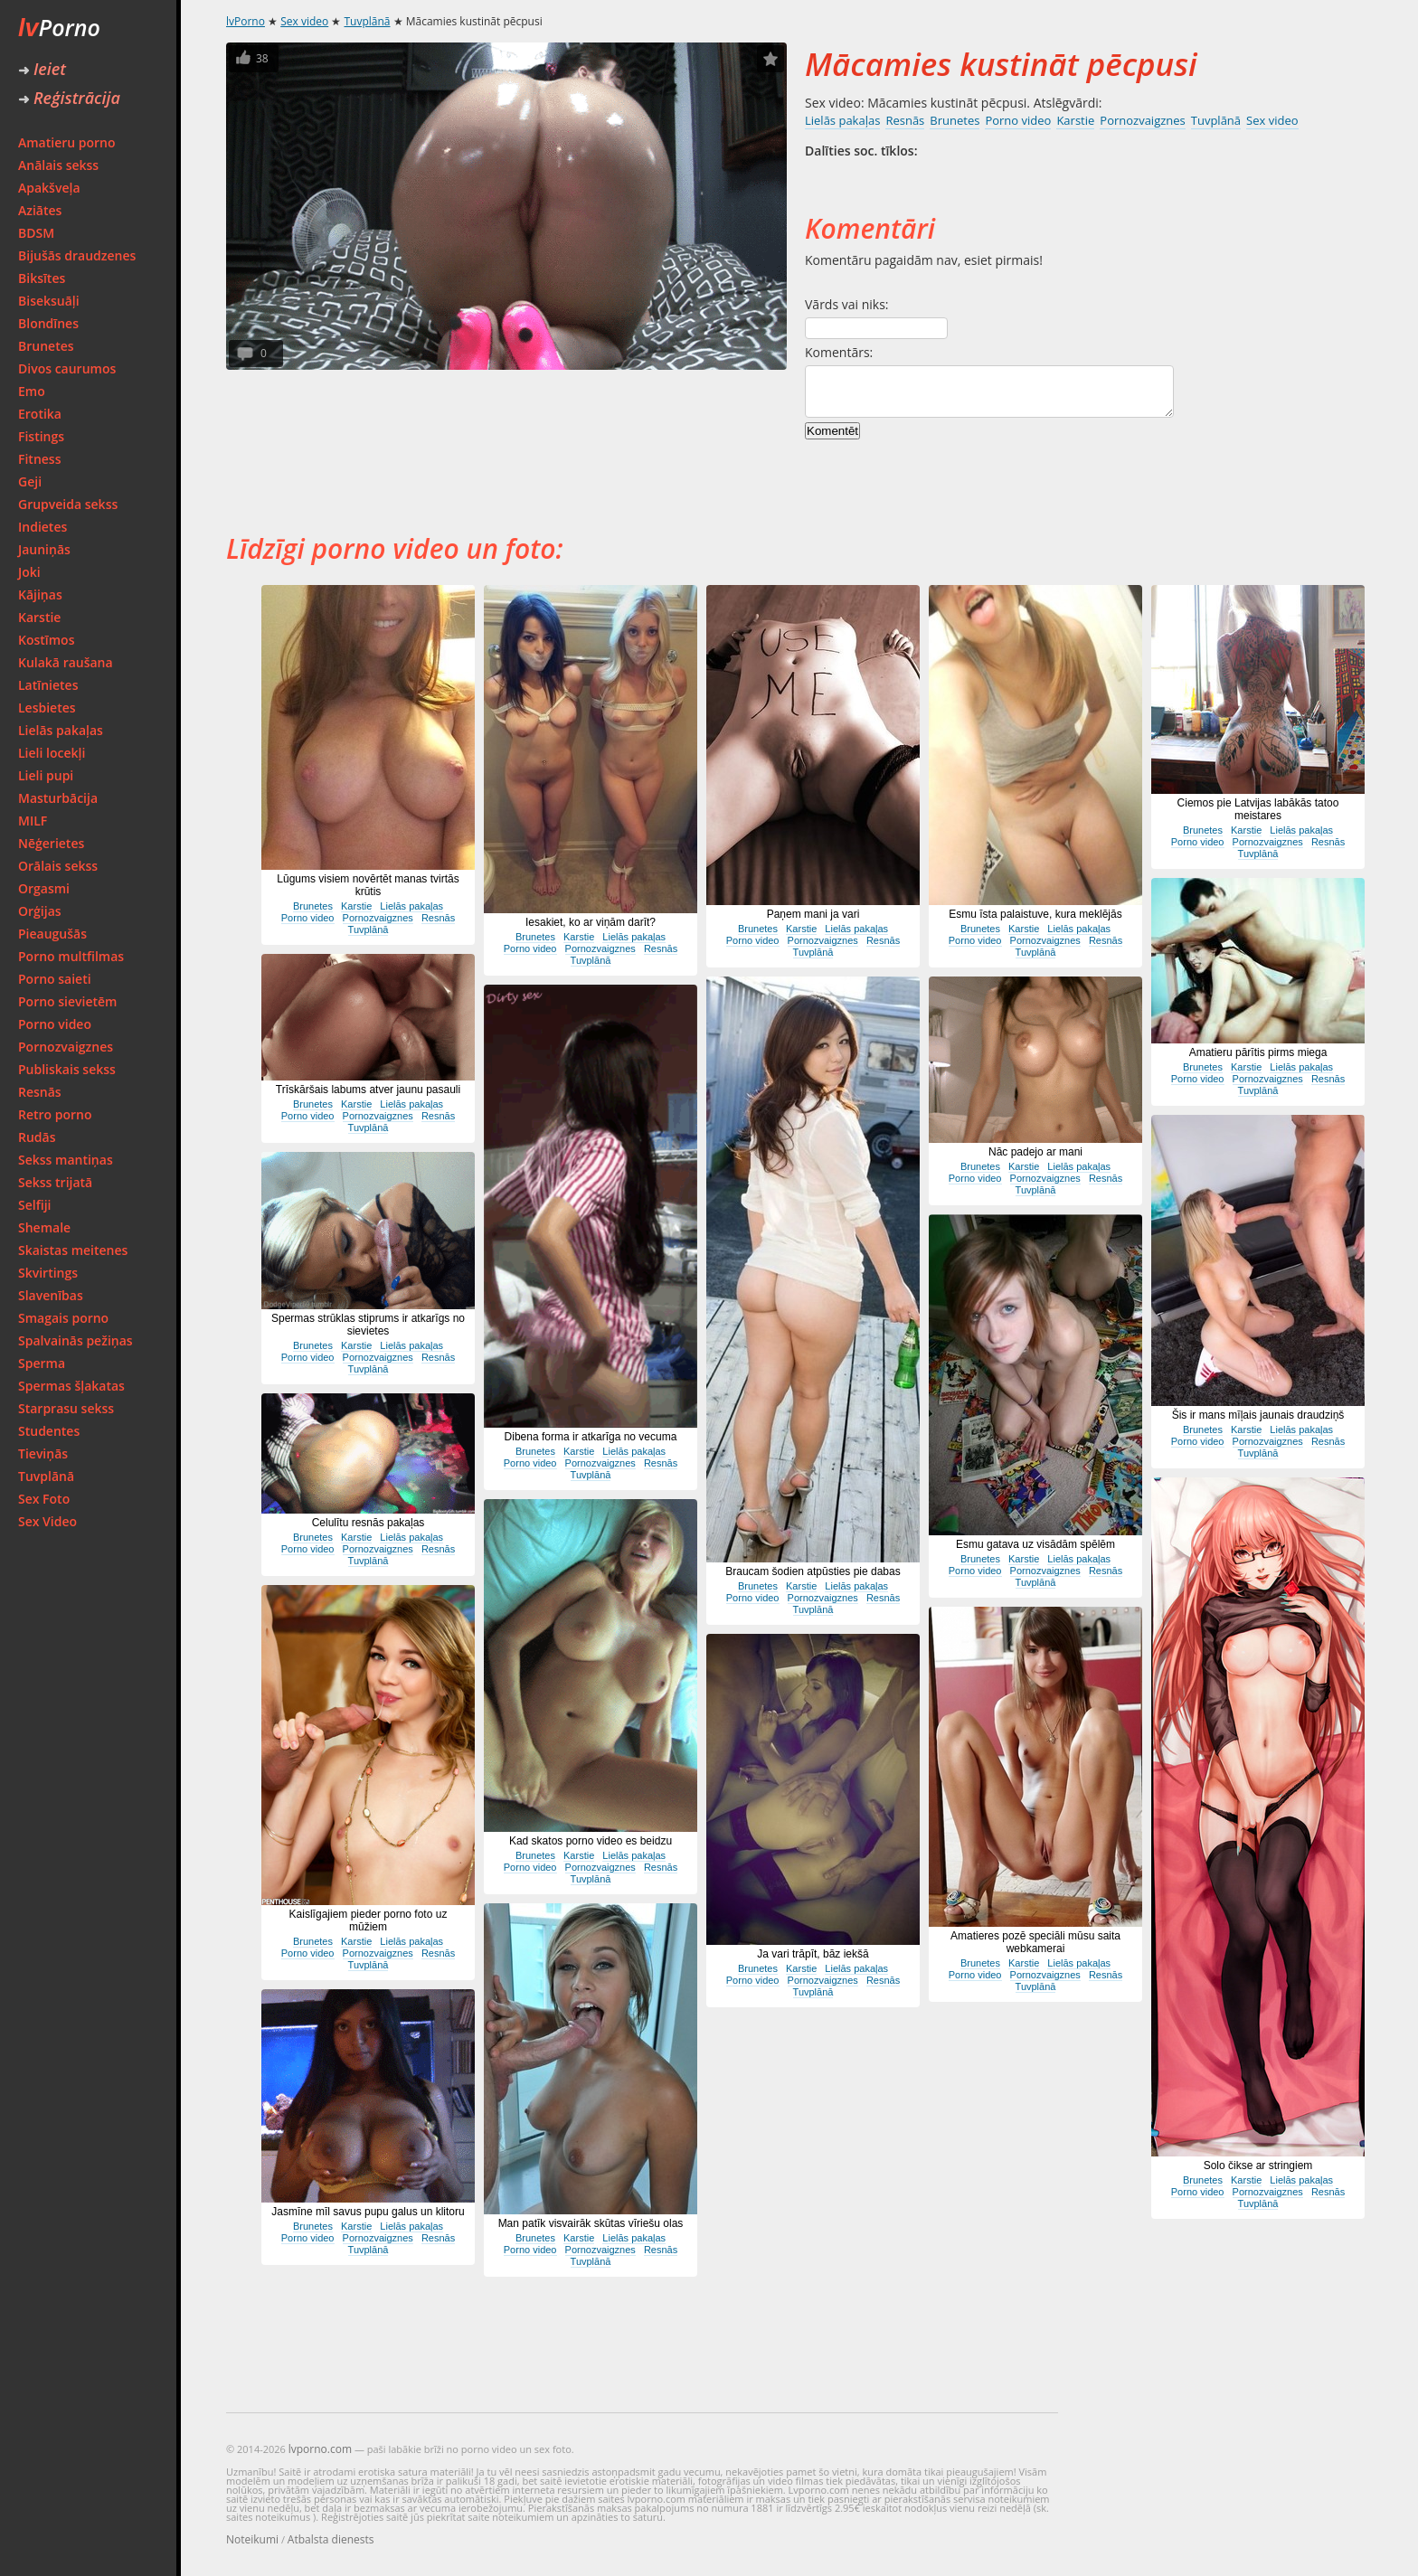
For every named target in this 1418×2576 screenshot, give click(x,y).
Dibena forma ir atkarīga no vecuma (591, 1436)
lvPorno (245, 21)
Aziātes (39, 210)
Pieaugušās (52, 933)
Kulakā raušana (65, 662)
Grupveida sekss (68, 504)
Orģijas (39, 911)
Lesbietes (47, 707)
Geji (30, 481)
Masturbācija (58, 798)
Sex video (304, 21)
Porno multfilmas (71, 956)
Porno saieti (54, 978)
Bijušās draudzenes (77, 255)
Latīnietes (48, 685)
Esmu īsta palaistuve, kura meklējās (1035, 914)
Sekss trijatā (55, 1182)
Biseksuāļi (49, 300)
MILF (32, 820)
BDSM (36, 232)
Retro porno (55, 1114)
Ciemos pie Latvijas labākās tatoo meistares (1258, 809)
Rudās (37, 1137)
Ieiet (42, 69)
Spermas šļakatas (71, 1385)
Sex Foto (44, 1498)
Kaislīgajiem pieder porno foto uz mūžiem (368, 1920)
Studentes (49, 1430)
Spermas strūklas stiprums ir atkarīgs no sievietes (368, 1324)
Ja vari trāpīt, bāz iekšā (812, 1954)
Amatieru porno (67, 142)
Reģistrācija (69, 98)
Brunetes (46, 345)
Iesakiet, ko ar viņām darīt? (590, 922)
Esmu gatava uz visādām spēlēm (1035, 1544)
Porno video (54, 1024)
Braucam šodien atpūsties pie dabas (812, 1571)
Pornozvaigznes (65, 1046)
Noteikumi (252, 2539)
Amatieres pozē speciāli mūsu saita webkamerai (1035, 1942)
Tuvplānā (46, 1476)
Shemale (44, 1227)
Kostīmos (46, 639)
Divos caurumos (67, 368)
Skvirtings (48, 1272)
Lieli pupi (45, 775)
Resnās (39, 1091)
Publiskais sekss (67, 1069)
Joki (29, 571)
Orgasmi (44, 888)
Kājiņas (40, 594)
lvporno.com (320, 2449)
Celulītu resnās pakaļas (368, 1522)
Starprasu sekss (66, 1408)
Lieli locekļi (51, 752)
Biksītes (41, 278)
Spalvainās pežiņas (75, 1340)
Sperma (41, 1363)
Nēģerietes (51, 843)
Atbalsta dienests (331, 2539)
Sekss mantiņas (65, 1159)
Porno (59, 27)
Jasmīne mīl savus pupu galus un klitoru (367, 2211)
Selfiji (34, 1204)
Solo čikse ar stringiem (1258, 2165)
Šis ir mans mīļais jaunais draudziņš (1258, 1415)
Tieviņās (43, 1453)
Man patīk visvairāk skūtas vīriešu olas (591, 2223)
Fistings (41, 436)
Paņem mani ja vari (813, 914)
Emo (31, 391)
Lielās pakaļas (60, 730)
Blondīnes (48, 323)
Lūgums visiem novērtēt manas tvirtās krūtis (367, 885)
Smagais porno (63, 1317)
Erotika (39, 413)
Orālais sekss (58, 865)
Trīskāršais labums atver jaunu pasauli (368, 1089)
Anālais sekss (58, 165)
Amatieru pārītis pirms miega (1258, 1052)
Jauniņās (44, 549)
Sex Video (47, 1521)
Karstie (39, 617)
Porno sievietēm (67, 1001)
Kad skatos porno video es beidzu (590, 1841)
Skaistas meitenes (73, 1250)
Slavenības (50, 1295)
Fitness (39, 458)
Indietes (42, 526)
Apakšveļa (49, 187)
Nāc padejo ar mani (1035, 1152)
